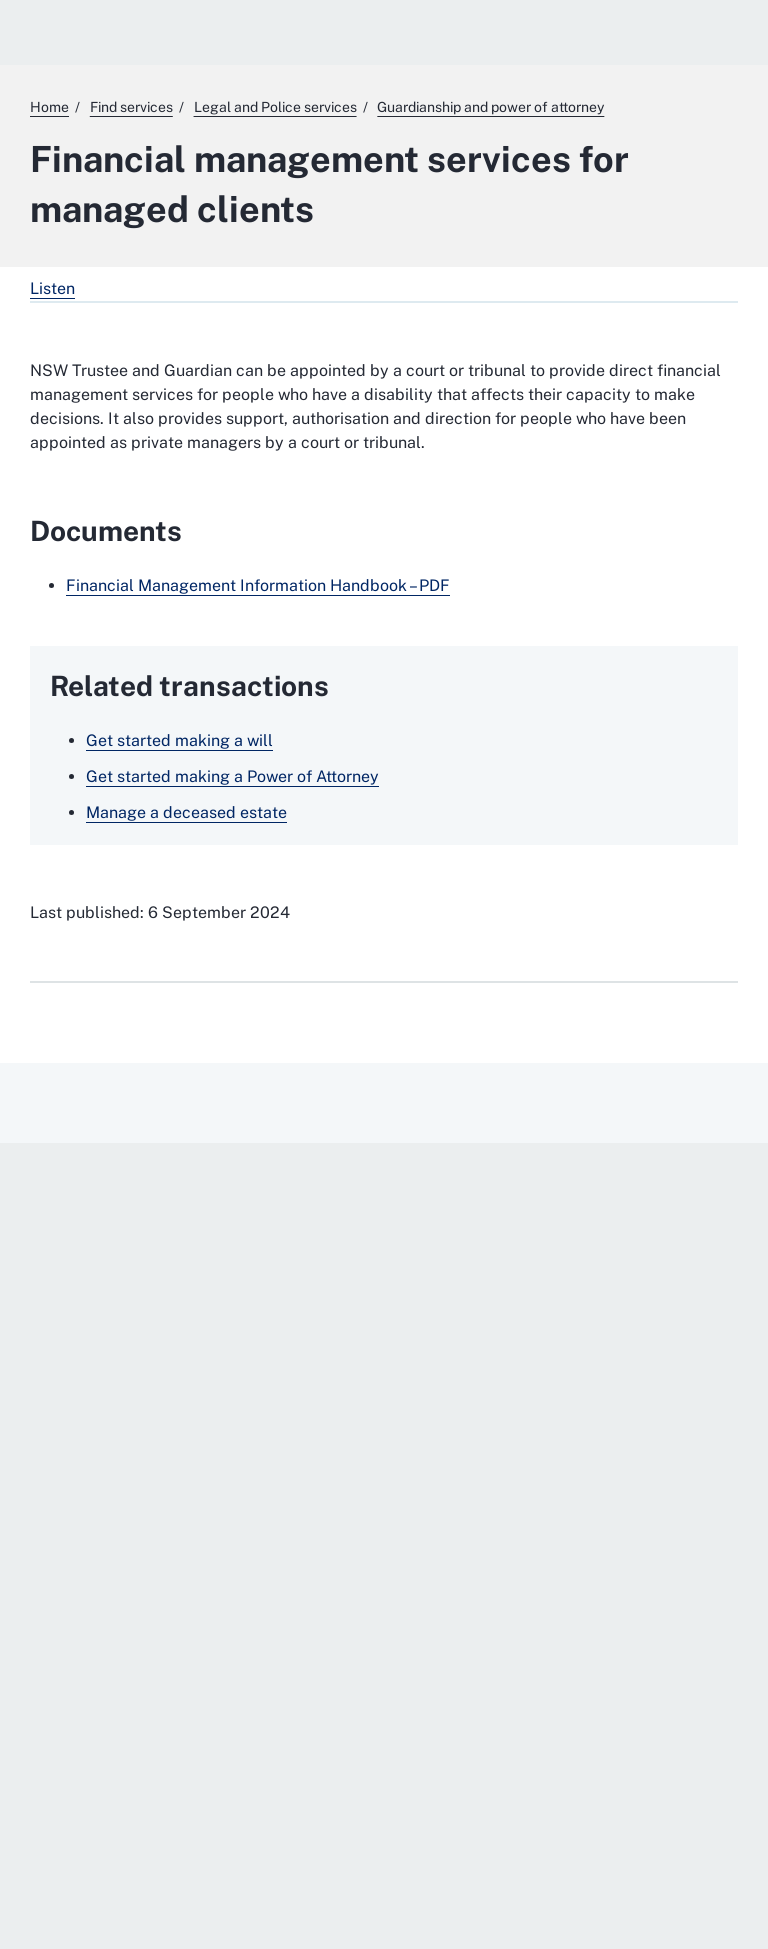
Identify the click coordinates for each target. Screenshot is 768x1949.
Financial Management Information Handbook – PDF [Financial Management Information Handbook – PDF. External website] (258, 585)
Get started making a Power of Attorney (232, 776)
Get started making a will (179, 740)
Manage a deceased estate (186, 812)
